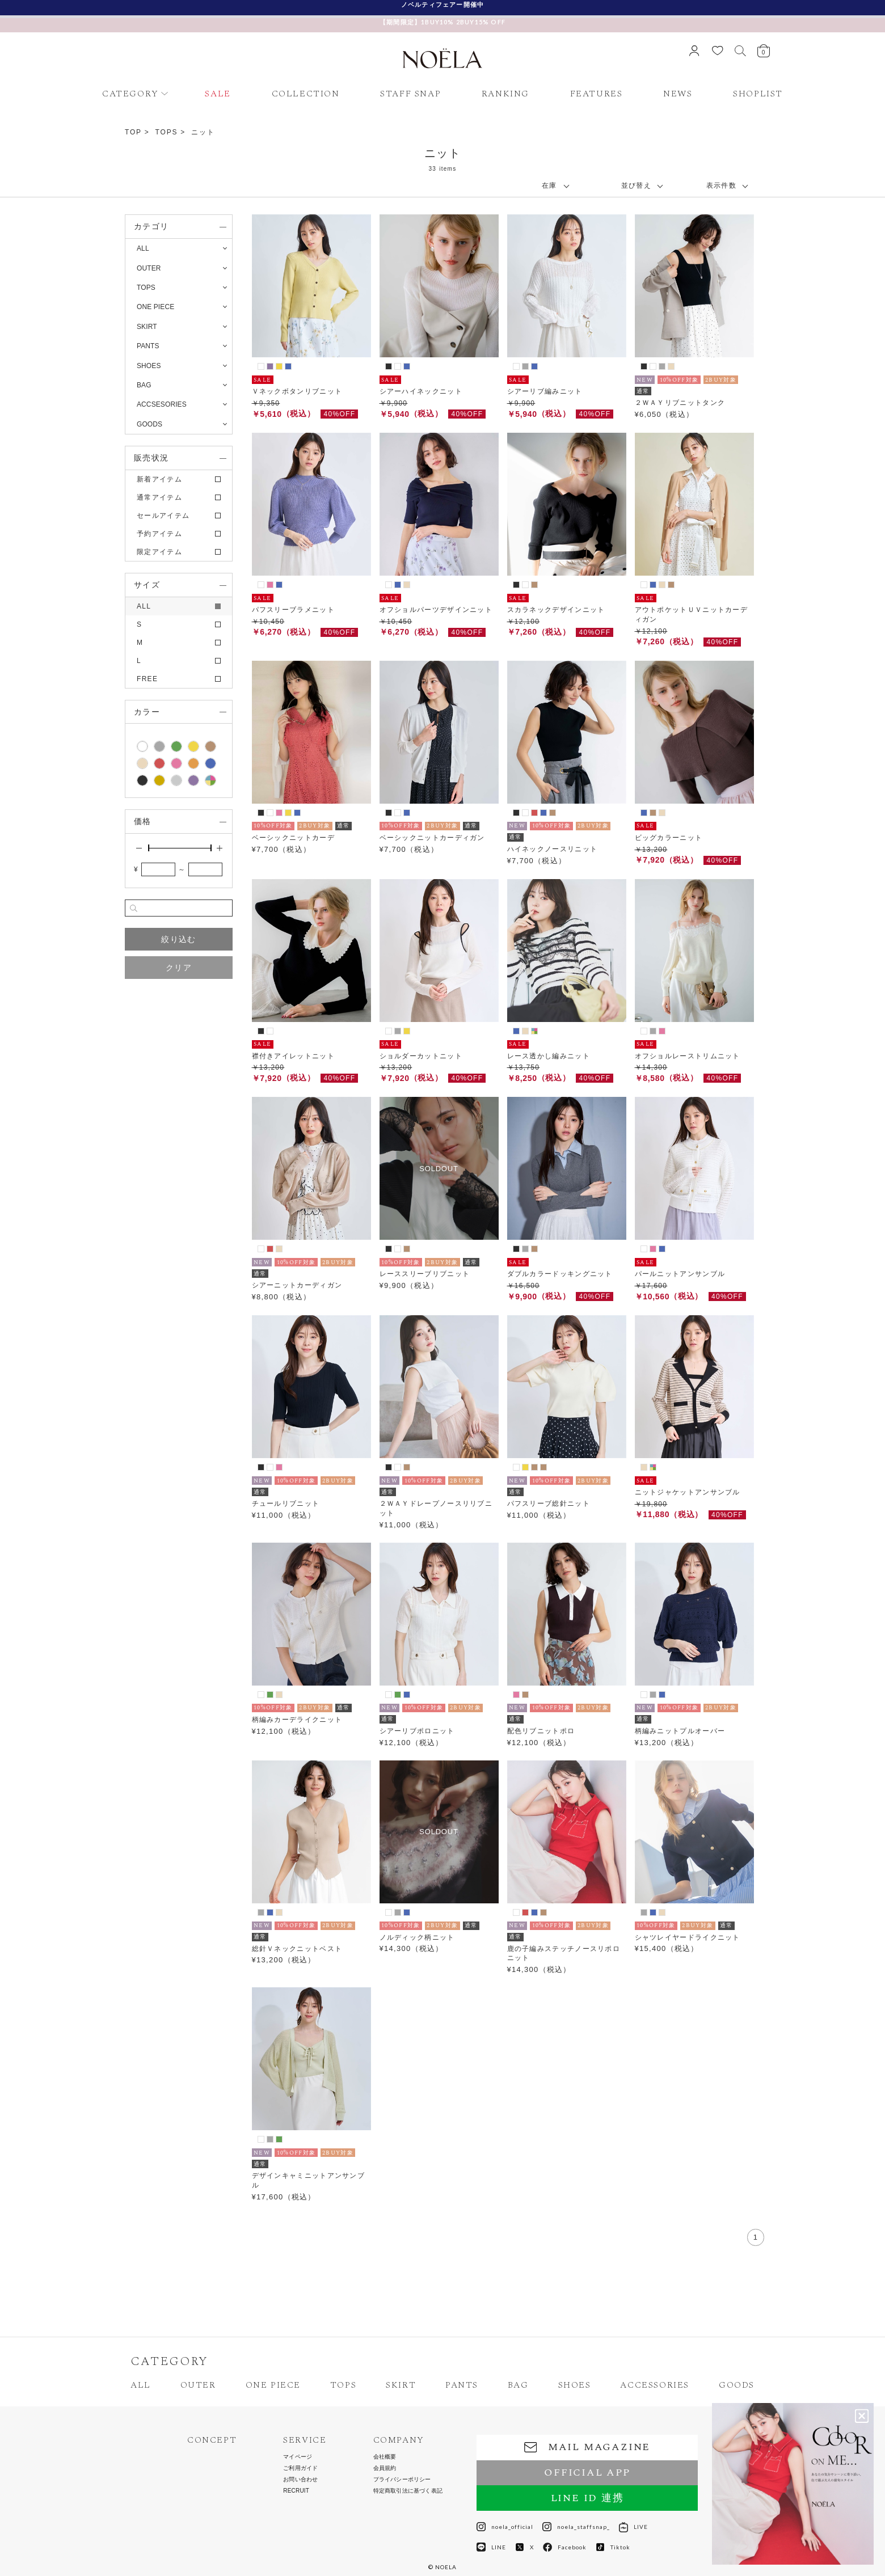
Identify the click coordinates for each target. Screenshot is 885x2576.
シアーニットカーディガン (297, 1285)
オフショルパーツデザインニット (436, 610)
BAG (518, 2384)
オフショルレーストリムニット (687, 1056)
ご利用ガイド (300, 2468)
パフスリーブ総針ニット (548, 1503)
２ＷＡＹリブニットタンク (680, 403)
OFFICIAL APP (587, 2472)
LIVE (633, 2526)
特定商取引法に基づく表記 (407, 2491)
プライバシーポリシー (402, 2479)
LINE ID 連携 (587, 2498)
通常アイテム (159, 497)
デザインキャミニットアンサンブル (308, 2180)
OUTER (198, 2384)
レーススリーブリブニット (425, 1274)
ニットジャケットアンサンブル (687, 1492)
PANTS (461, 2384)
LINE (491, 2547)
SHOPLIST (758, 93)
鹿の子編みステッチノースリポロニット (564, 1953)
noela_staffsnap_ (576, 2526)
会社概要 (385, 2457)
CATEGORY (130, 93)
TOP (133, 132)
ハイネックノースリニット (552, 849)
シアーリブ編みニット (545, 391)
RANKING (505, 93)
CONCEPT (212, 2440)
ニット (202, 132)
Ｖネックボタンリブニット (297, 391)
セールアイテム (163, 516)
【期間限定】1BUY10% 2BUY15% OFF (442, 22)
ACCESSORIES (654, 2384)
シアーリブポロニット (417, 1731)
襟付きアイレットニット (293, 1056)
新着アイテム (159, 479)
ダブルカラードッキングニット (560, 1274)
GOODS (737, 2384)
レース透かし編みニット (548, 1056)
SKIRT (401, 2384)
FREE (147, 679)
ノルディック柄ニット (417, 1937)
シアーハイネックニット (421, 391)
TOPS (166, 132)
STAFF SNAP (410, 93)
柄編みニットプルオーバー (680, 1731)
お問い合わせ (300, 2479)
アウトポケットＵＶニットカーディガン (691, 614)
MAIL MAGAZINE (587, 2447)
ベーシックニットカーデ (293, 838)
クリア (179, 967)
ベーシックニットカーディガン (432, 838)
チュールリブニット (286, 1503)
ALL (143, 248)
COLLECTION (306, 93)
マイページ (297, 2457)
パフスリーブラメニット (293, 610)
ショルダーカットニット (421, 1056)
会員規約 (385, 2468)
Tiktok (613, 2547)
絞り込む (178, 939)
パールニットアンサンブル (680, 1274)
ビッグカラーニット (669, 838)
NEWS (677, 93)
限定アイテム (159, 552)
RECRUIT (296, 2491)
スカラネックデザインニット (556, 610)
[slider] (148, 847)
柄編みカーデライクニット (297, 1720)
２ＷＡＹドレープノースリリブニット (436, 1508)
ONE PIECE (273, 2384)
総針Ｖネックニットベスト (297, 1949)
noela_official (505, 2526)
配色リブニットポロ (541, 1731)
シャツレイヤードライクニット (687, 1937)
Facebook (565, 2547)
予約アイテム (159, 534)
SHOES (574, 2384)
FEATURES (596, 93)
